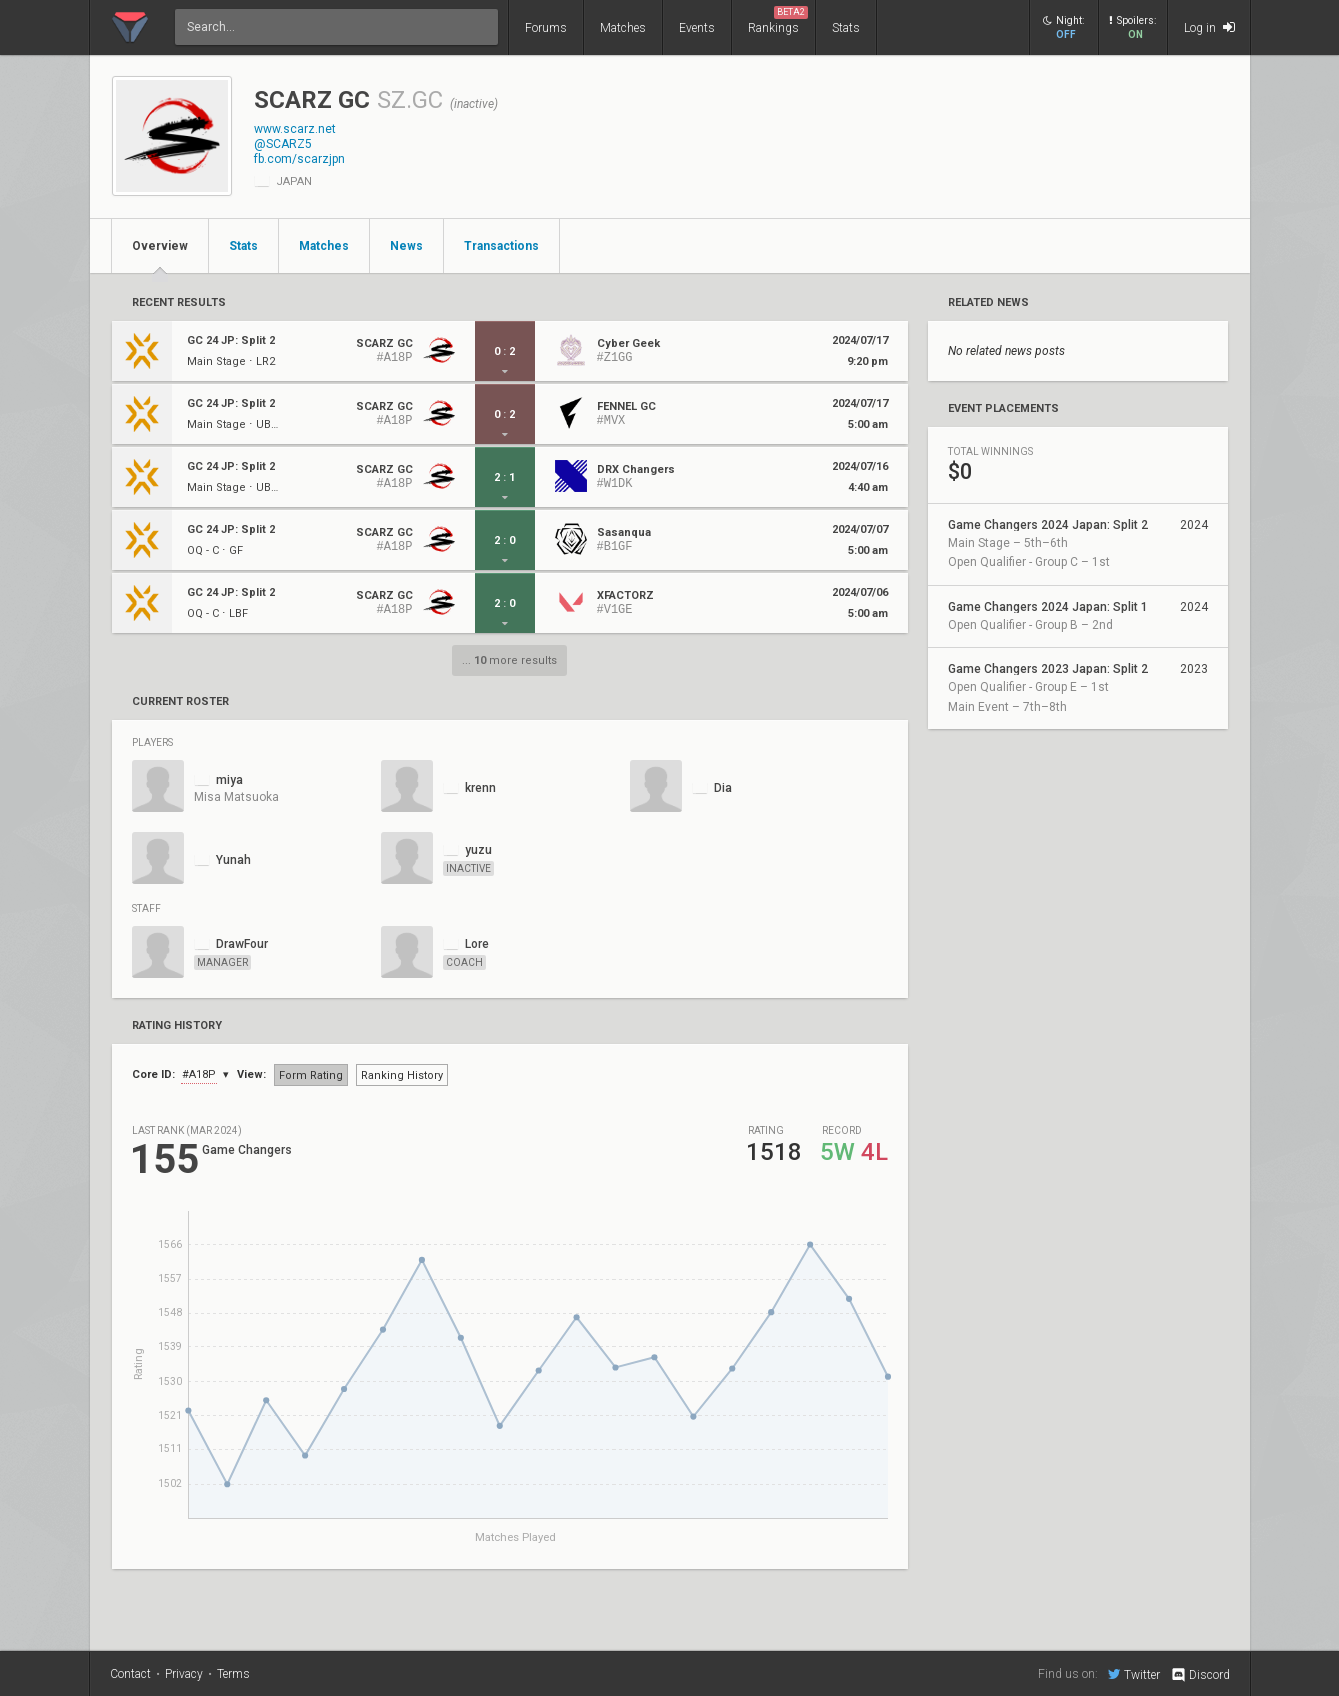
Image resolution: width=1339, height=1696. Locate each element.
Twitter (1134, 1674)
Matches (623, 28)
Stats (846, 28)
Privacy (184, 1674)
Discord (1199, 1675)
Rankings (778, 20)
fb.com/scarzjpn (299, 159)
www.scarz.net (295, 129)
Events (697, 28)
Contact (130, 1674)
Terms (233, 1674)
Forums (546, 28)
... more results (509, 660)
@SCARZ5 (283, 144)
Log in (1209, 27)
